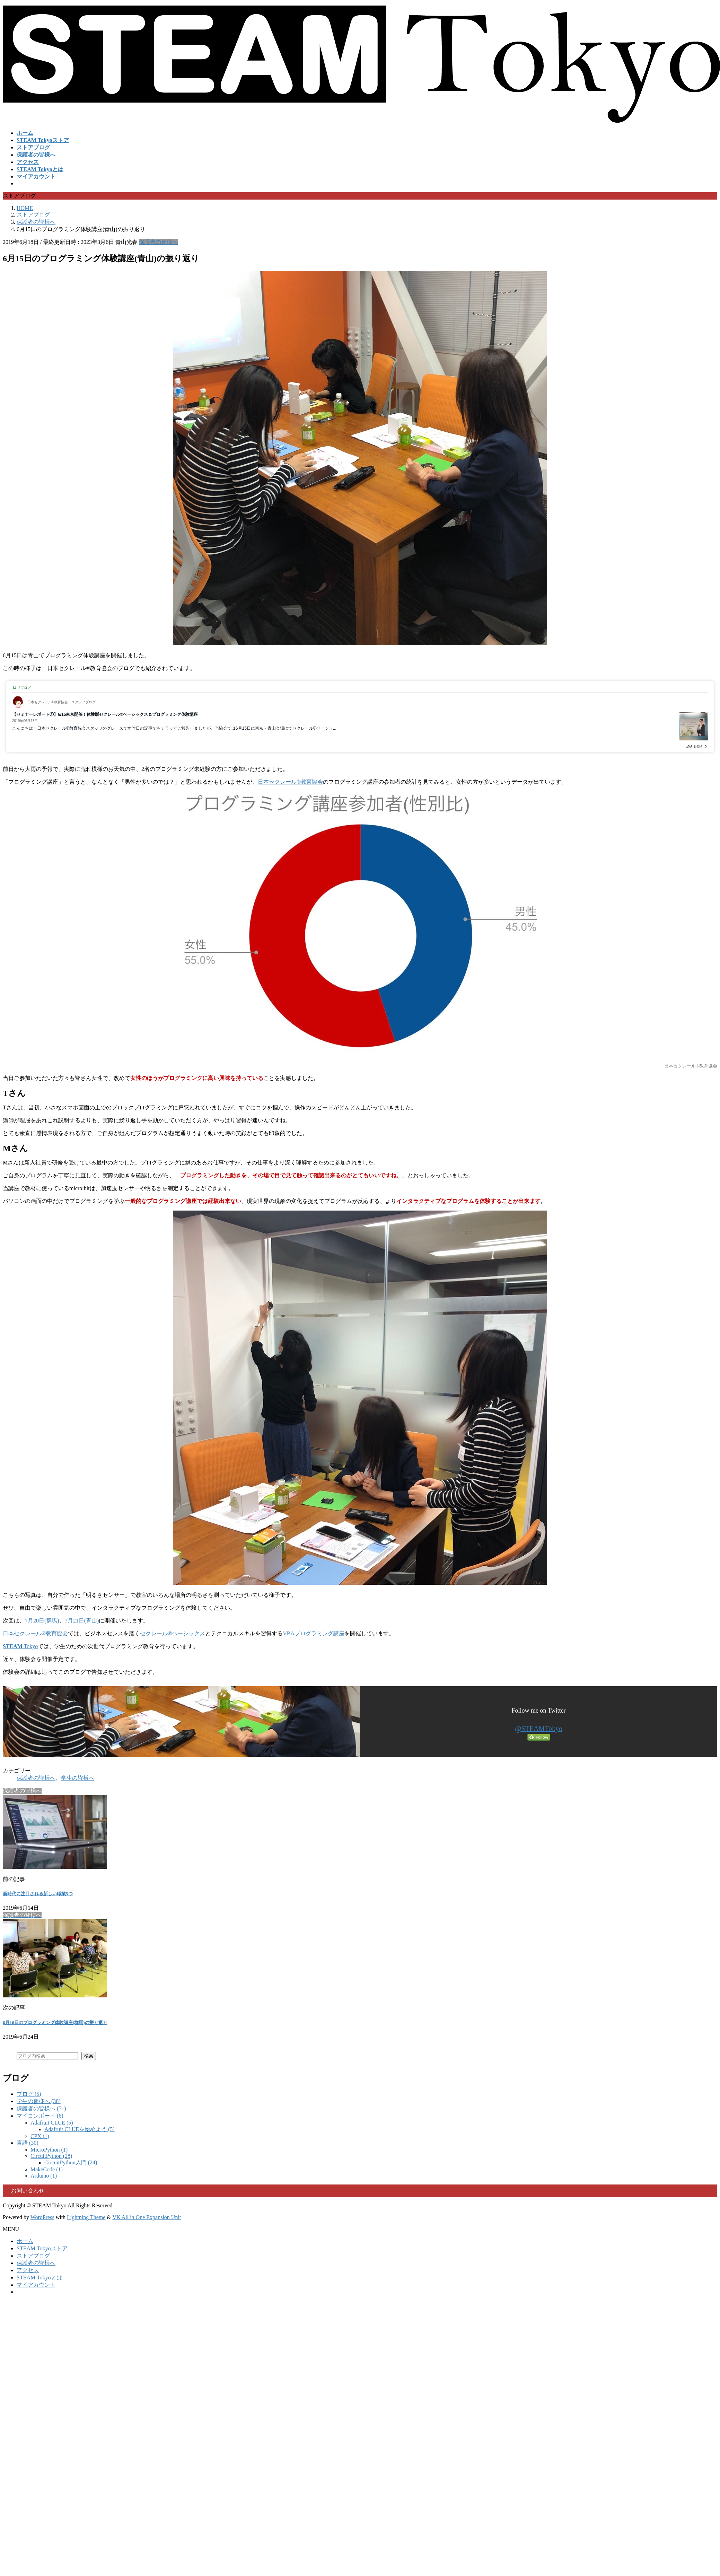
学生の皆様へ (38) (39, 2101)
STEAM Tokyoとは (39, 2277)
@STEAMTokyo (538, 1728)
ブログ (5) (29, 2094)
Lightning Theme (86, 2217)
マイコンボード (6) (40, 2116)
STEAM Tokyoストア (42, 2248)
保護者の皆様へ (158, 242)
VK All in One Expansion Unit (147, 2217)
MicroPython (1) (49, 2150)
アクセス (28, 2270)
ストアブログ (33, 2256)
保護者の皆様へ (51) (41, 2108)
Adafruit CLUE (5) (51, 2123)
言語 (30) (27, 2143)
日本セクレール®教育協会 (35, 1633)
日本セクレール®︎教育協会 (290, 782)
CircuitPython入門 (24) (70, 2162)
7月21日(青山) (82, 1621)
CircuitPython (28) (51, 2156)
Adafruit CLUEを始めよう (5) (79, 2129)
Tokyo (20, 1646)
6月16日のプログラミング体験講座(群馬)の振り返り (55, 2022)
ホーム (25, 2241)
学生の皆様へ (77, 1778)
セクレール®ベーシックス (172, 1633)
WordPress (42, 2217)
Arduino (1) (43, 2176)
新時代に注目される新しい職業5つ (38, 1893)
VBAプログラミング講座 (313, 1633)
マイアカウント (36, 2285)
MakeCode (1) (46, 2169)
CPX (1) (39, 2136)
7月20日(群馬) (42, 1621)
